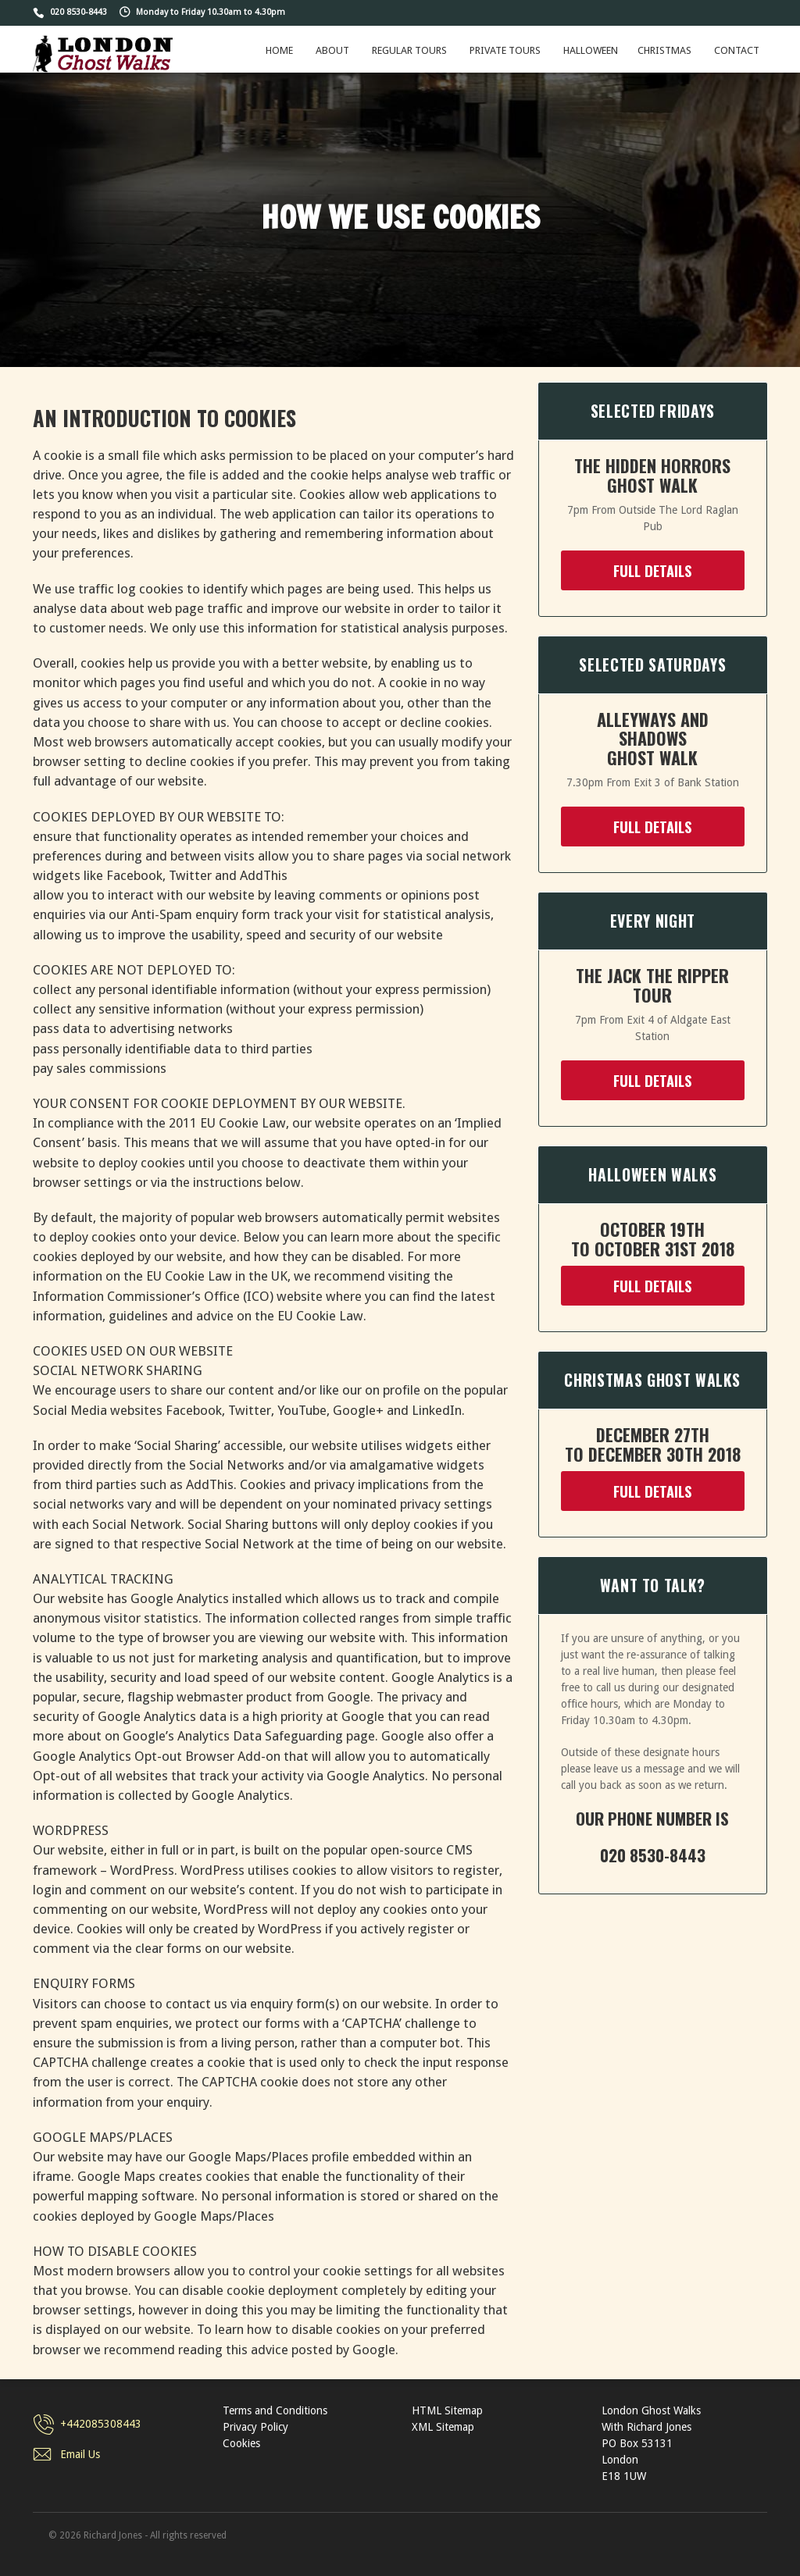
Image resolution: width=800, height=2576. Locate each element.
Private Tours (505, 50)
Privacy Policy (255, 2427)
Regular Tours (409, 50)
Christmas (664, 50)
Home (279, 50)
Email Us (80, 2454)
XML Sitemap (443, 2427)
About (332, 50)
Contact (736, 50)
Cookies (241, 2443)
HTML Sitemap (447, 2410)
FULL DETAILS (652, 570)
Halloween (590, 50)
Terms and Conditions (275, 2410)
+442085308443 (100, 2423)
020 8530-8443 (78, 12)
